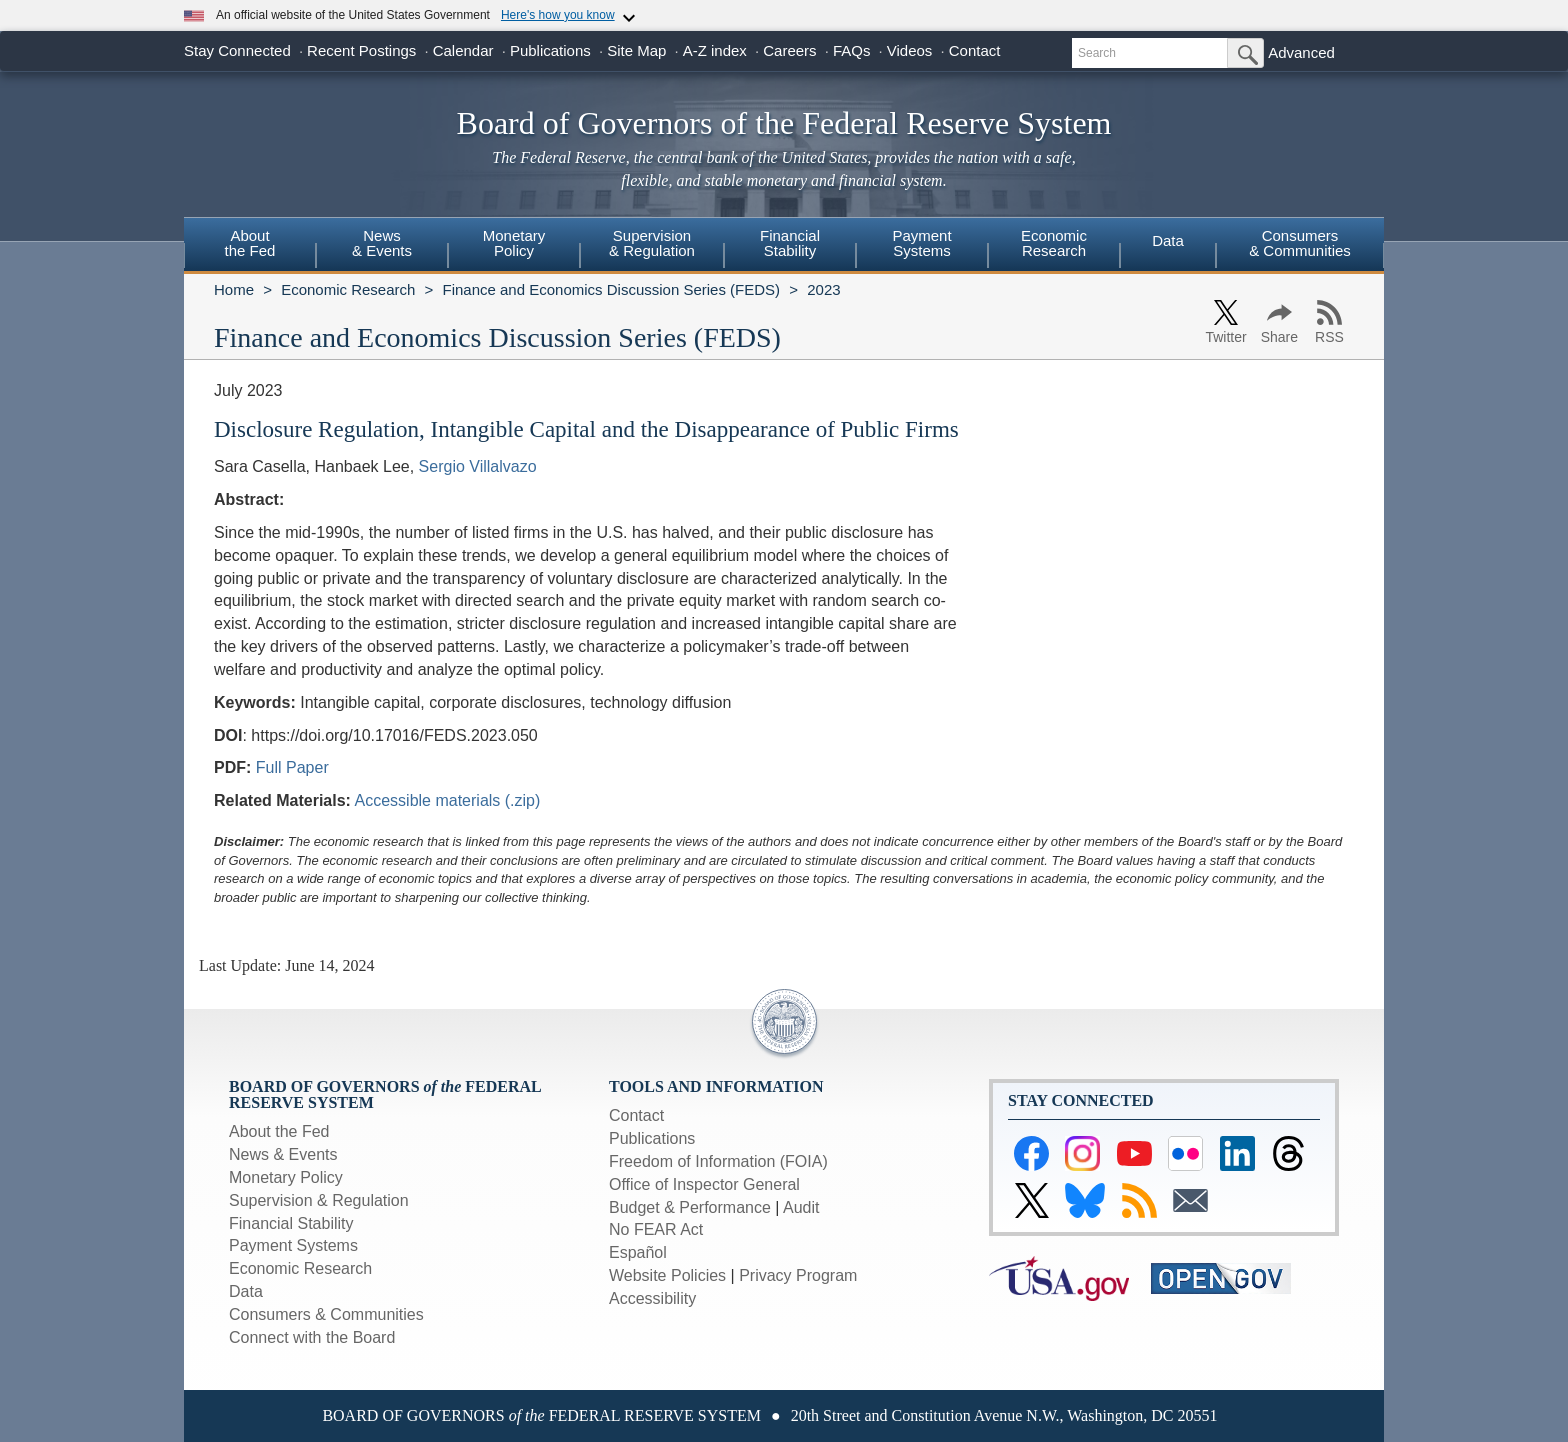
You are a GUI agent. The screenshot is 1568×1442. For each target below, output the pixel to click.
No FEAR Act (656, 1229)
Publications (550, 50)
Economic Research (348, 289)
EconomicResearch (1054, 243)
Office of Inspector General (704, 1184)
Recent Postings (361, 50)
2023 (823, 289)
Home (234, 289)
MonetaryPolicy (514, 243)
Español (638, 1252)
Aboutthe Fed (250, 243)
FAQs (852, 50)
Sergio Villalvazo (478, 466)
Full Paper (292, 767)
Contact (975, 50)
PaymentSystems (921, 243)
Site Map (636, 50)
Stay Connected (237, 50)
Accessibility (652, 1298)
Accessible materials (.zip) (448, 800)
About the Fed (279, 1131)
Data (1168, 240)
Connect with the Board (312, 1337)
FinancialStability (790, 243)
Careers (789, 50)
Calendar (463, 50)
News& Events (382, 243)
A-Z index (715, 50)
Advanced (1301, 52)
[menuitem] (250, 246)
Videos (910, 50)
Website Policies (667, 1275)
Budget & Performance (690, 1207)
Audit (801, 1207)
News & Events (283, 1154)
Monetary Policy (286, 1177)
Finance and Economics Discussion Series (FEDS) (611, 289)
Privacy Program (798, 1275)
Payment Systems (293, 1245)
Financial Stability (291, 1223)
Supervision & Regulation (319, 1200)
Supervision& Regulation (652, 243)
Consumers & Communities (1300, 243)
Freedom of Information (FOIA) (718, 1161)
